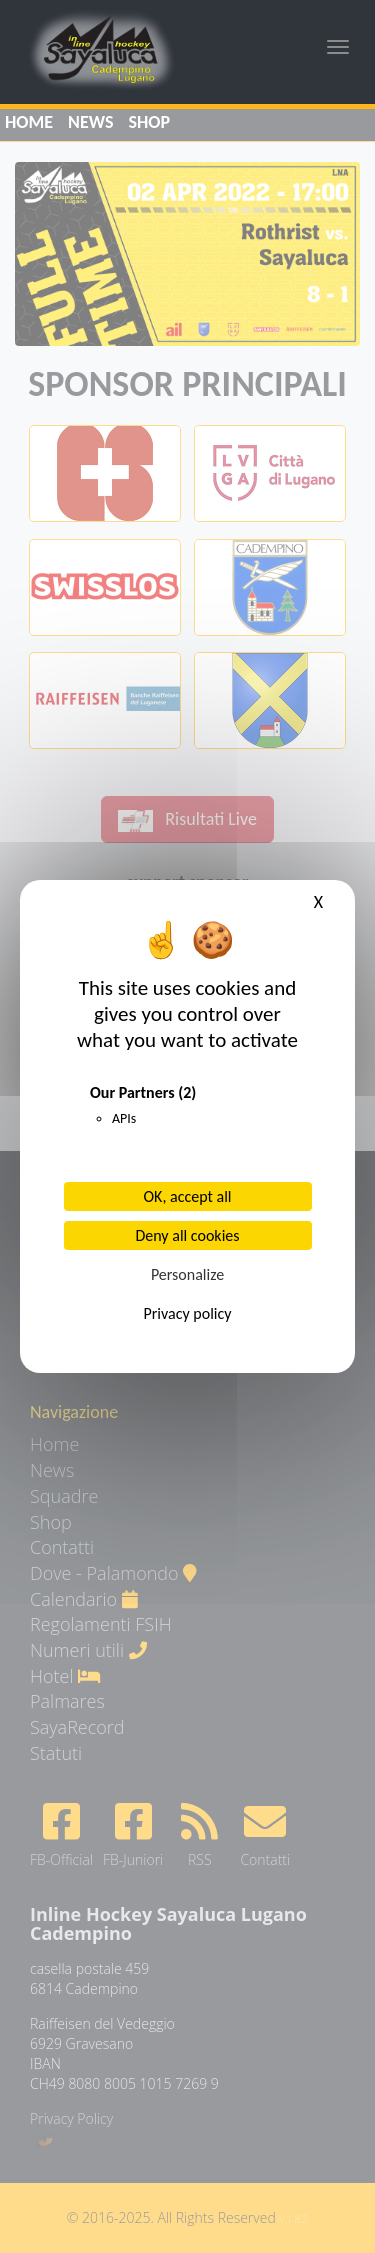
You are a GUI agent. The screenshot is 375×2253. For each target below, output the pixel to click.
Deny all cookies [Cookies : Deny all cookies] (187, 1235)
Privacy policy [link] (188, 1313)
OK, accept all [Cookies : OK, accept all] (188, 1196)
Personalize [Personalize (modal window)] (187, 1274)
